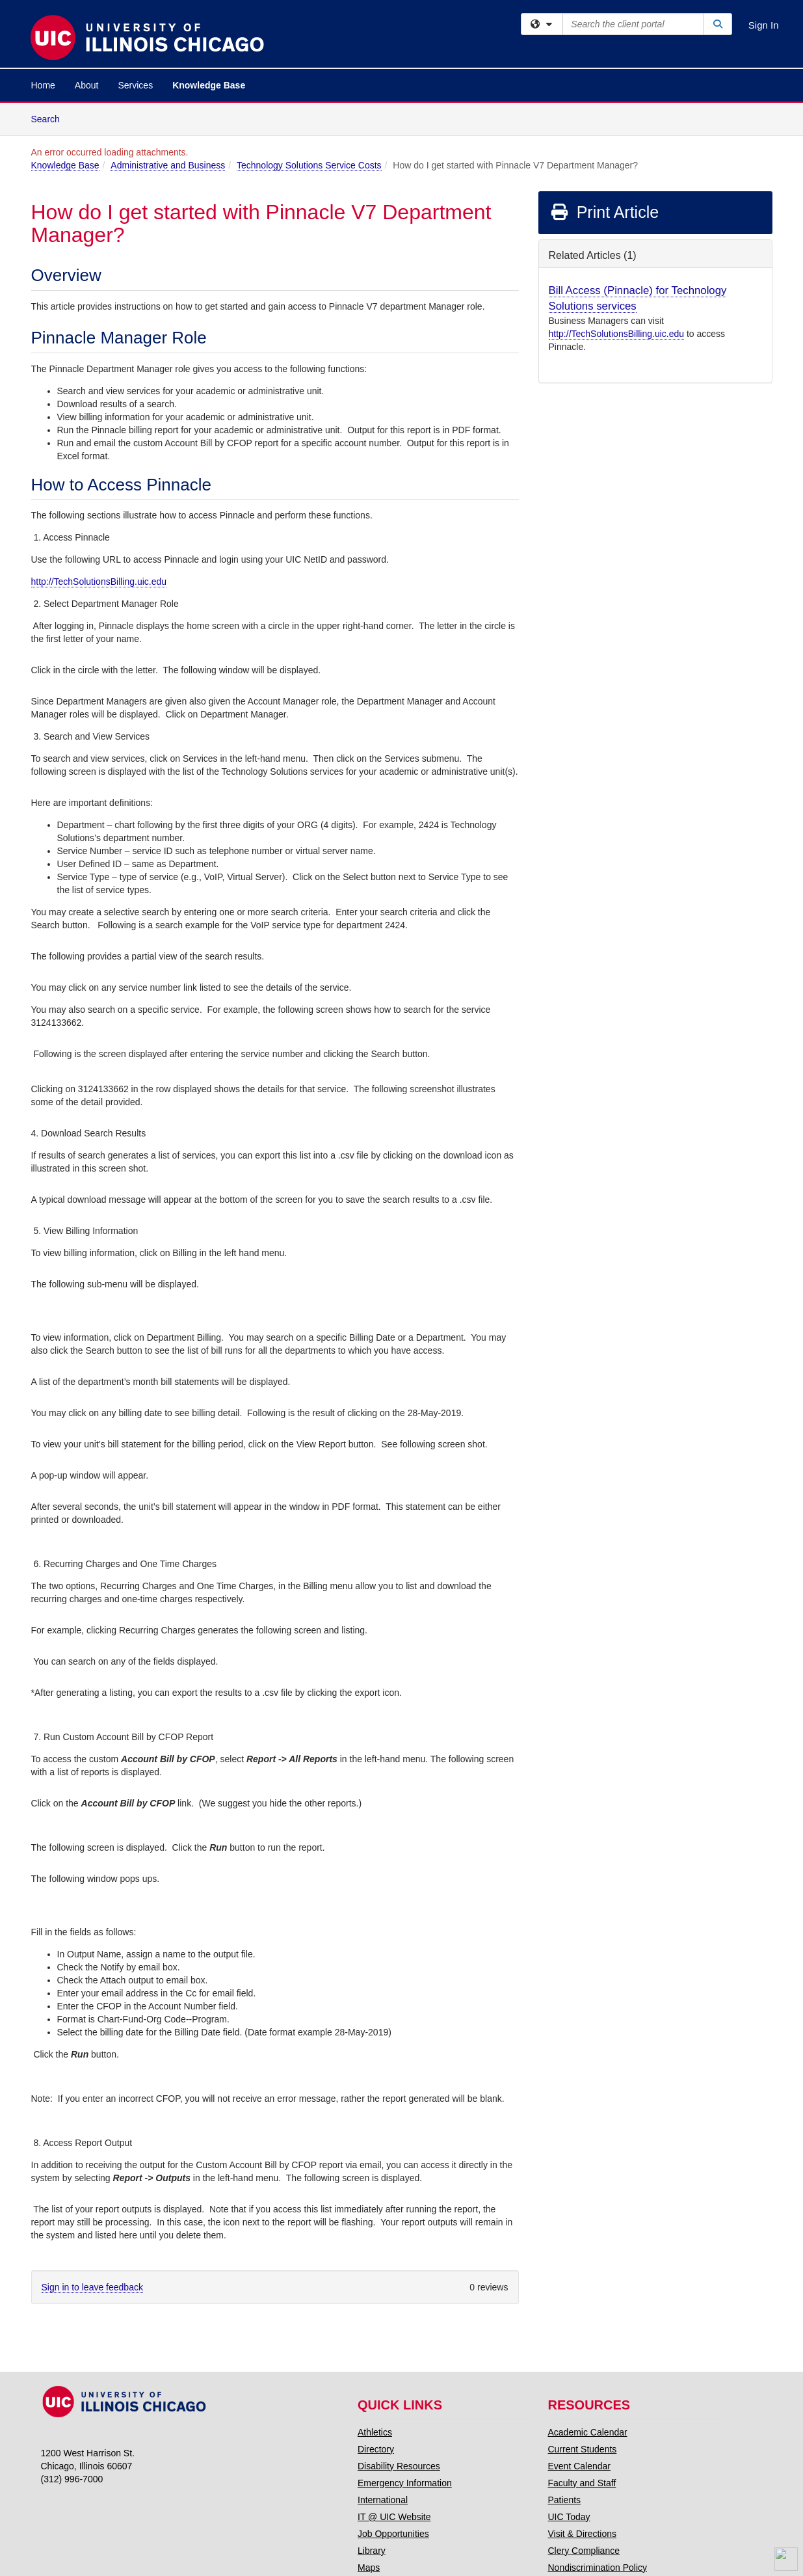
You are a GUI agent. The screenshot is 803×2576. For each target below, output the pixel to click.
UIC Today (569, 2517)
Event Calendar (579, 2466)
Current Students (582, 2449)
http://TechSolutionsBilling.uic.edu (99, 581)
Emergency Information (405, 2483)
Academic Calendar (587, 2432)
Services (135, 85)
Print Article (604, 212)
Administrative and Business (168, 165)
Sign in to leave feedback (92, 2287)
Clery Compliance (584, 2550)
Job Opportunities (393, 2534)
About (87, 85)
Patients (564, 2500)
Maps (369, 2567)
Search (50, 118)
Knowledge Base (208, 85)
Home (43, 85)
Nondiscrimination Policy (598, 2567)
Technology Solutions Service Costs (309, 165)
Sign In (763, 25)
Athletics (375, 2432)
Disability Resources (399, 2466)
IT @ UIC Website (394, 2517)
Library (372, 2550)
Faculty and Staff (582, 2483)
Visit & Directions (582, 2534)
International (383, 2500)
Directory (376, 2449)
